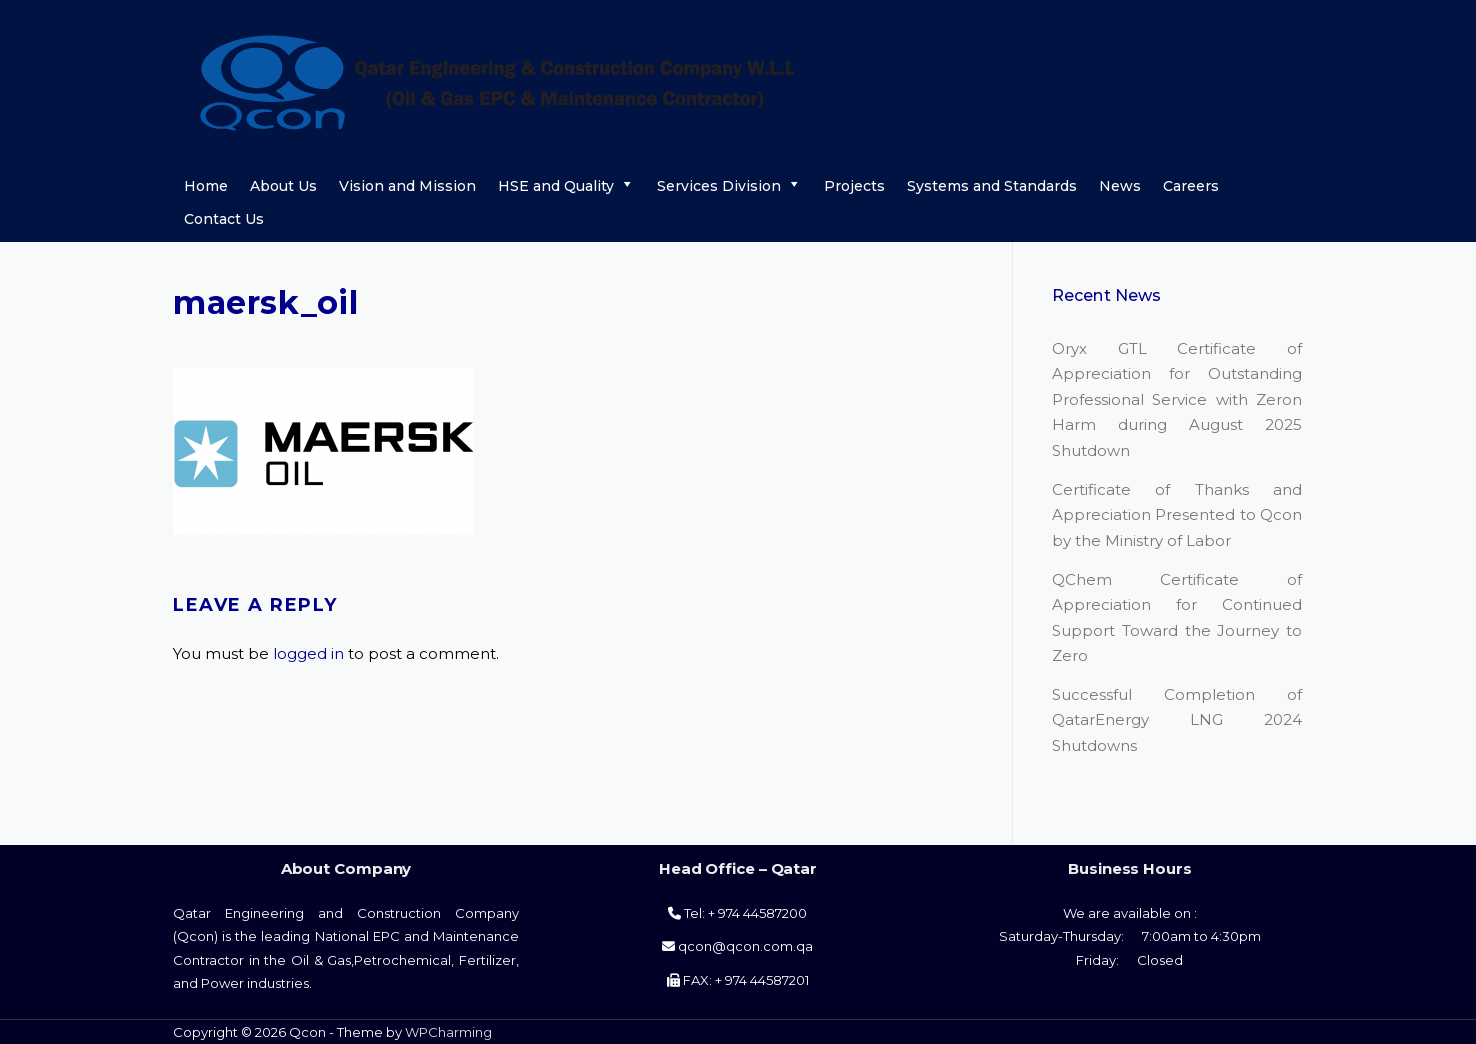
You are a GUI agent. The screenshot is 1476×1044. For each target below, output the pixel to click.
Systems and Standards (992, 186)
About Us (283, 186)
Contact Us (224, 219)
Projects (854, 186)
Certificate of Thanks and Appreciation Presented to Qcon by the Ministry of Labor (1177, 515)
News (1120, 186)
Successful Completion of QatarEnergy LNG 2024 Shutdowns (1177, 720)
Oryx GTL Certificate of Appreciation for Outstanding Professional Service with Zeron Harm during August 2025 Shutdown (1177, 399)
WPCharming (448, 1032)
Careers (1191, 186)
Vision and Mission (407, 186)
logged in (308, 653)
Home (206, 186)
